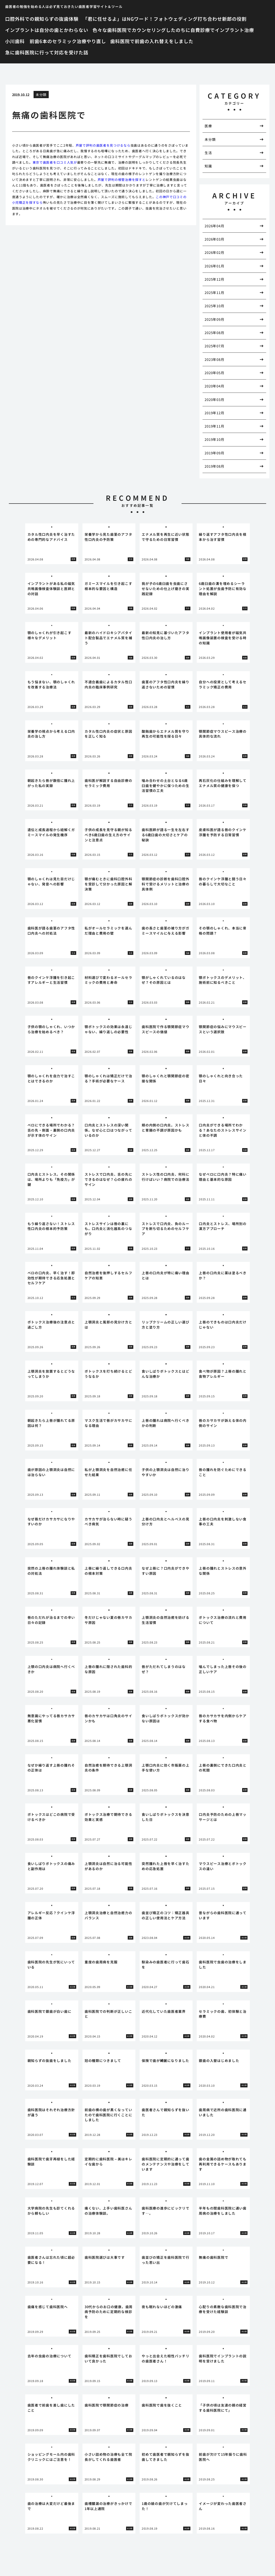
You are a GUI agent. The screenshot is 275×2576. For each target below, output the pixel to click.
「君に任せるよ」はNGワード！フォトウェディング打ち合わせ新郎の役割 (165, 18)
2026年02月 (214, 252)
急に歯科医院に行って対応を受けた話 (46, 52)
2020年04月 (214, 385)
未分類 (41, 94)
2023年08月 (214, 359)
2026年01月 (214, 265)
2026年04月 (214, 225)
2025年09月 (214, 319)
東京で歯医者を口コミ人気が (55, 162)
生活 (208, 152)
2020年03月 (214, 399)
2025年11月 (214, 292)
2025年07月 (214, 345)
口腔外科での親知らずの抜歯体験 (42, 18)
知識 (208, 165)
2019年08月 (214, 466)
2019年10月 (214, 439)
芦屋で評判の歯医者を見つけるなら (103, 145)
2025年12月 (214, 279)
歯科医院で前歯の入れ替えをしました (151, 41)
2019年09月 (214, 452)
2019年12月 (214, 412)
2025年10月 (214, 305)
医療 (208, 125)
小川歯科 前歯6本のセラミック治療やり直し (55, 41)
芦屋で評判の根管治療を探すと (122, 179)
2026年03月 (214, 239)
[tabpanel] (51, 543)
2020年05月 (214, 372)
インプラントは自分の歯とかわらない (46, 30)
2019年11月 (214, 426)
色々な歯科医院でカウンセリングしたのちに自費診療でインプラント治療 (173, 30)
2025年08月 (214, 332)
